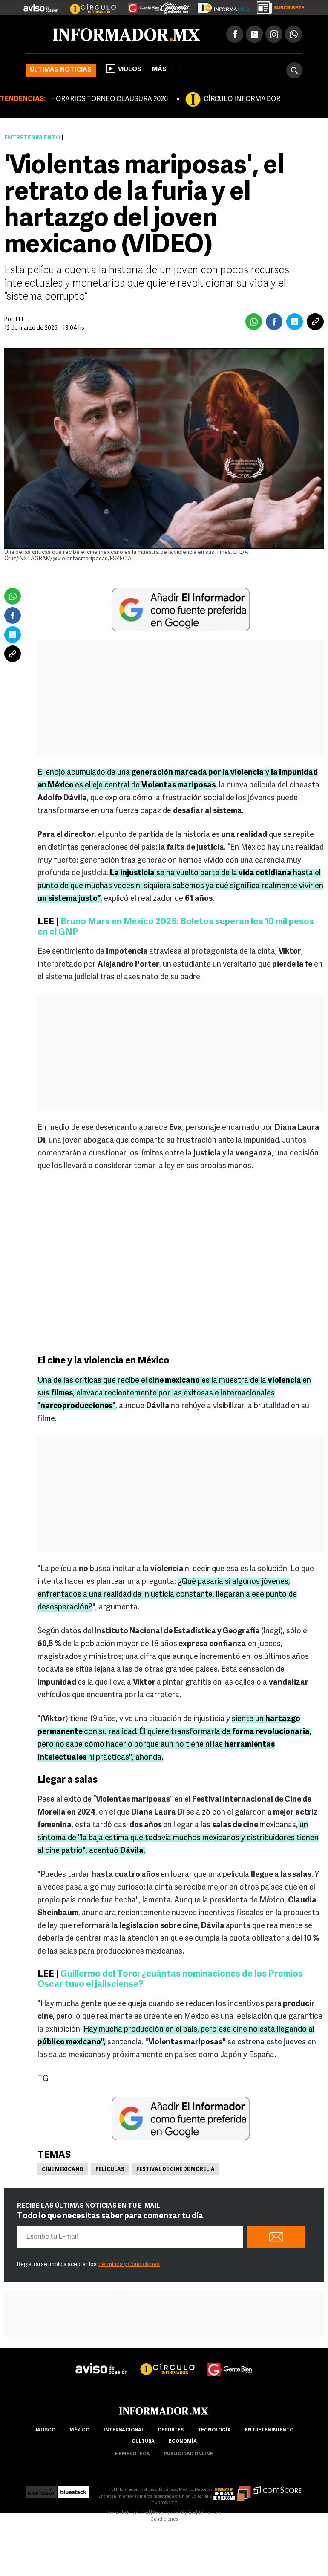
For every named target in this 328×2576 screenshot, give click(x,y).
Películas (109, 2169)
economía (183, 2441)
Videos (123, 68)
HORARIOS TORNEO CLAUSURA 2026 (109, 99)
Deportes (171, 2430)
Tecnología (214, 2430)
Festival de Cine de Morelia (175, 2169)
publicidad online (188, 2454)
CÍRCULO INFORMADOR (242, 99)
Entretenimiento (32, 138)
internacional (124, 2430)
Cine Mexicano (62, 2169)
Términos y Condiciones (129, 2264)
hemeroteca (132, 2454)
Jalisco (45, 2430)
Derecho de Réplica (174, 2513)
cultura (143, 2441)
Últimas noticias (61, 70)
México (79, 2430)
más (165, 70)
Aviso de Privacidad (128, 2513)
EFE (20, 319)
